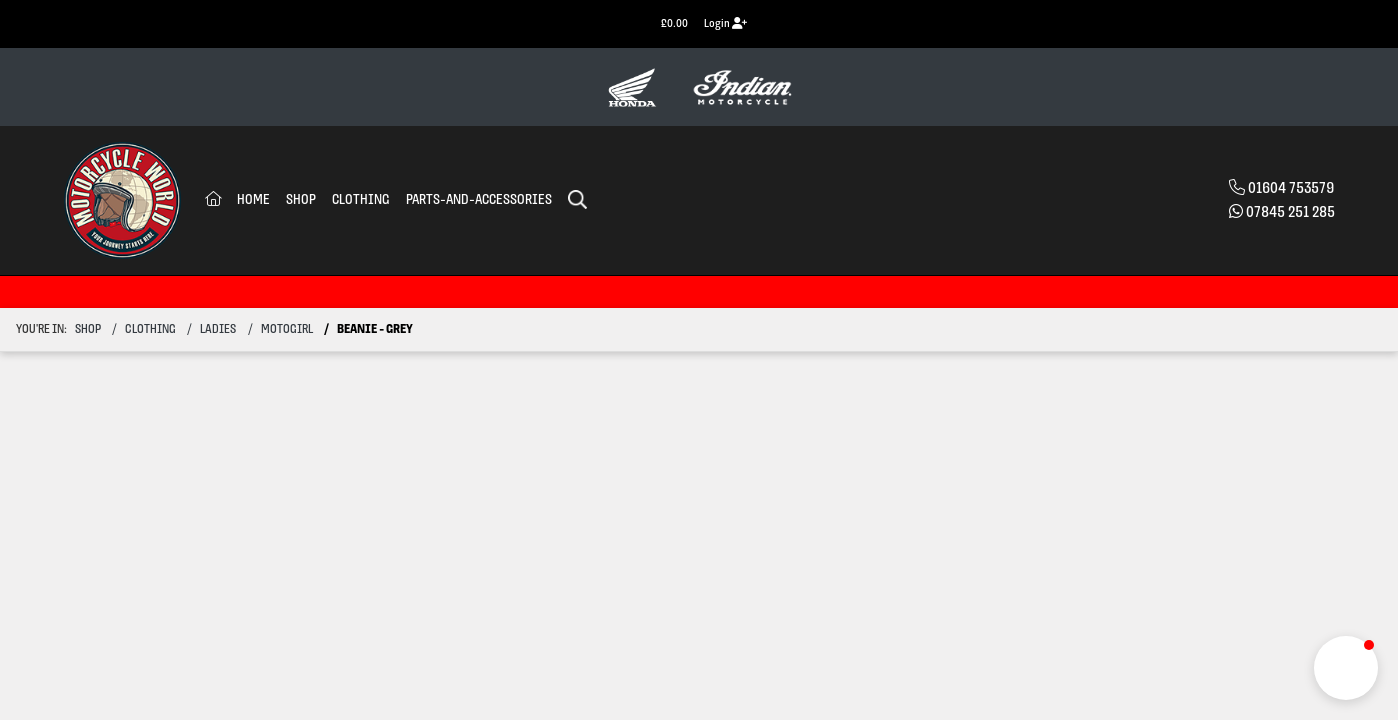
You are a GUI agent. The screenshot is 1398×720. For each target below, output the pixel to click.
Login (725, 23)
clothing (150, 329)
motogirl (287, 329)
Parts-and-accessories (479, 200)
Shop (301, 200)
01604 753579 (1291, 189)
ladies (218, 329)
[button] (1346, 668)
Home (253, 200)
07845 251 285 (1290, 213)
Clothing (361, 200)
